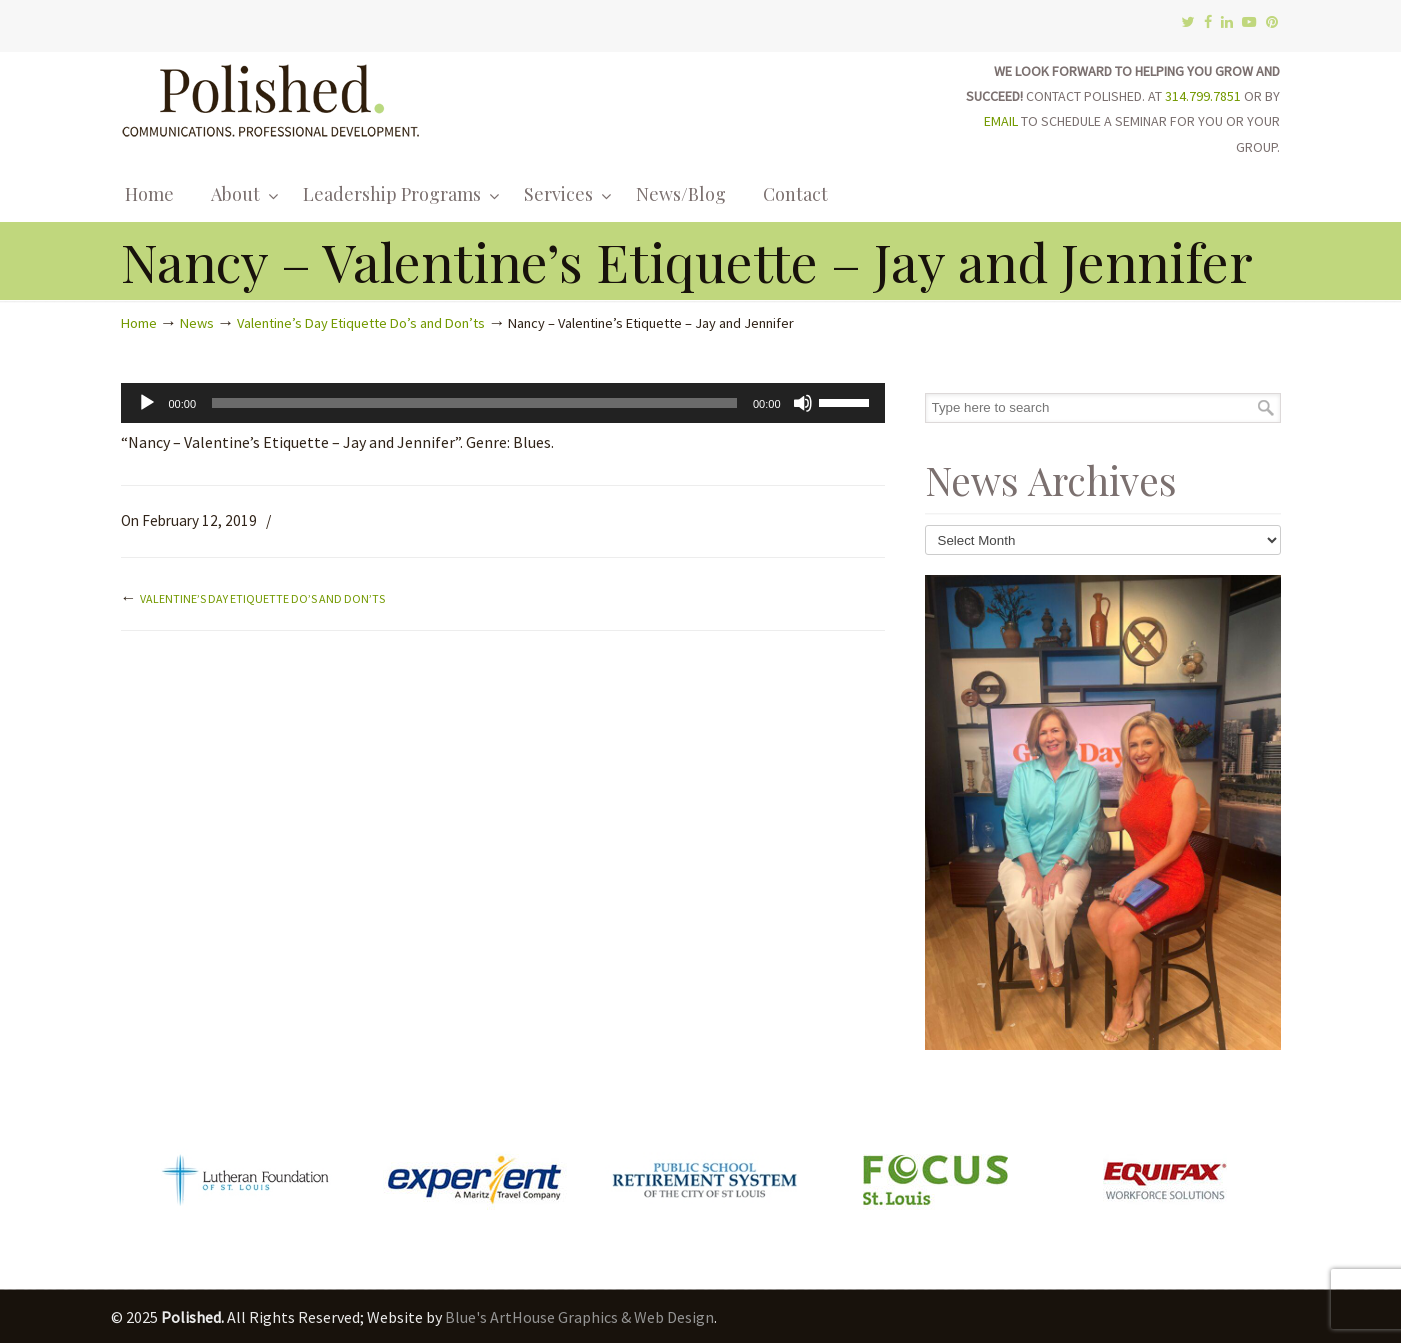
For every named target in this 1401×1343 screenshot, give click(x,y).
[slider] (474, 403)
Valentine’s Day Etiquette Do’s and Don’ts (361, 323)
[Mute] (803, 403)
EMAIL (1001, 121)
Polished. (271, 97)
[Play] (147, 403)
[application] (503, 403)
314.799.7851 (1203, 96)
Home (139, 323)
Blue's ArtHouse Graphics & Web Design (579, 1317)
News (197, 323)
